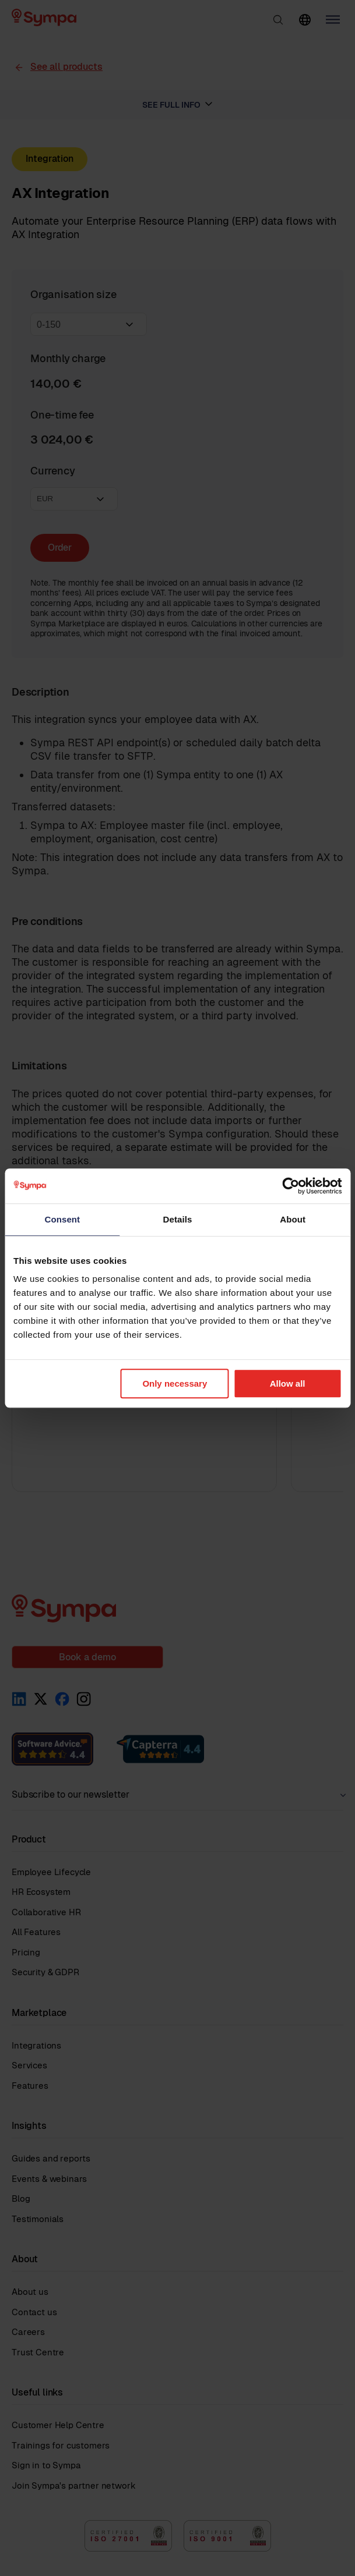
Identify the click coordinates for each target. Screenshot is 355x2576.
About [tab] (292, 1219)
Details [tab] (177, 1219)
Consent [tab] (62, 1219)
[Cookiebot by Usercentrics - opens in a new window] (291, 1186)
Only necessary (174, 1383)
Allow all (287, 1383)
